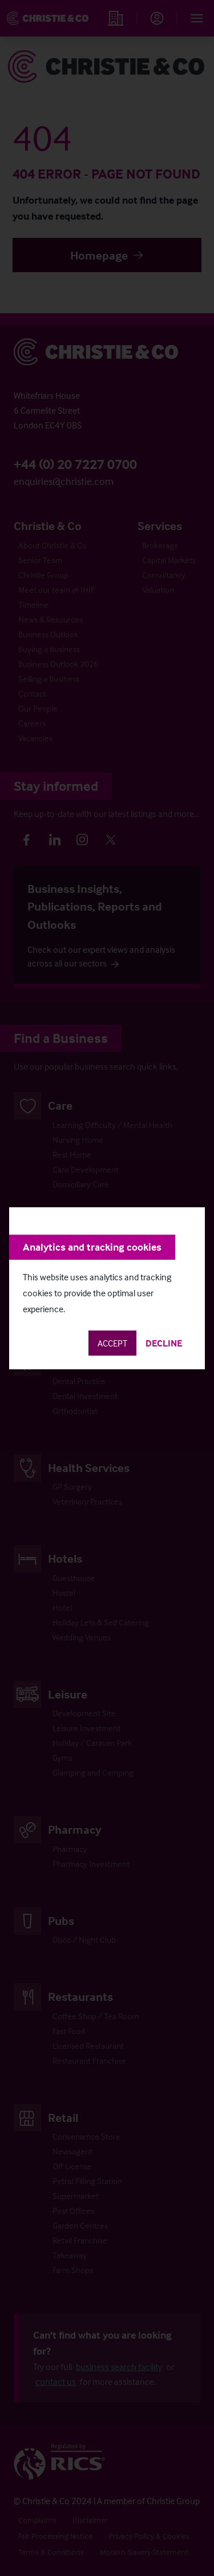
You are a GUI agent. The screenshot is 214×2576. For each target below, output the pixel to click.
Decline (164, 1343)
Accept (112, 1343)
